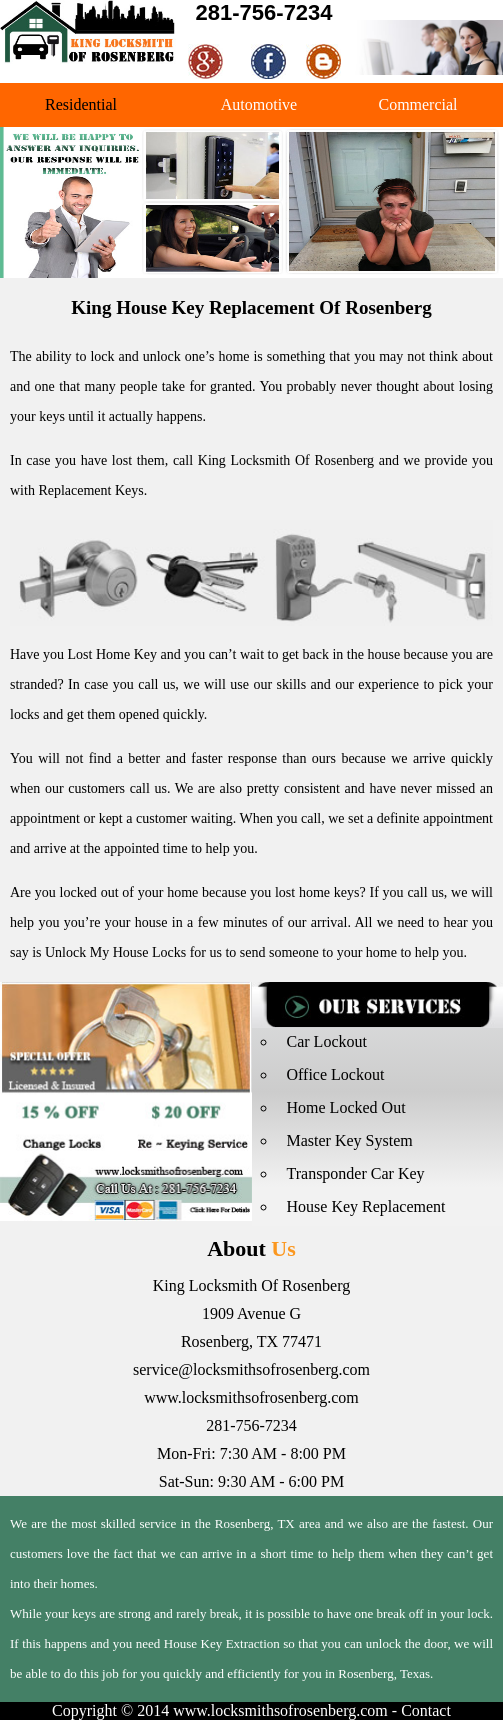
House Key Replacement (366, 1206)
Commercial (417, 104)
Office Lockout (336, 1074)
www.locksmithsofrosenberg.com (251, 1397)
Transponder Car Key (356, 1173)
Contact (426, 1710)
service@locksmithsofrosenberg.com (251, 1369)
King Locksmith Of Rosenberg (286, 460)
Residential (81, 104)
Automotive (259, 104)
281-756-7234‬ (264, 12)
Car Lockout (327, 1041)
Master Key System (350, 1140)
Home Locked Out (346, 1107)
